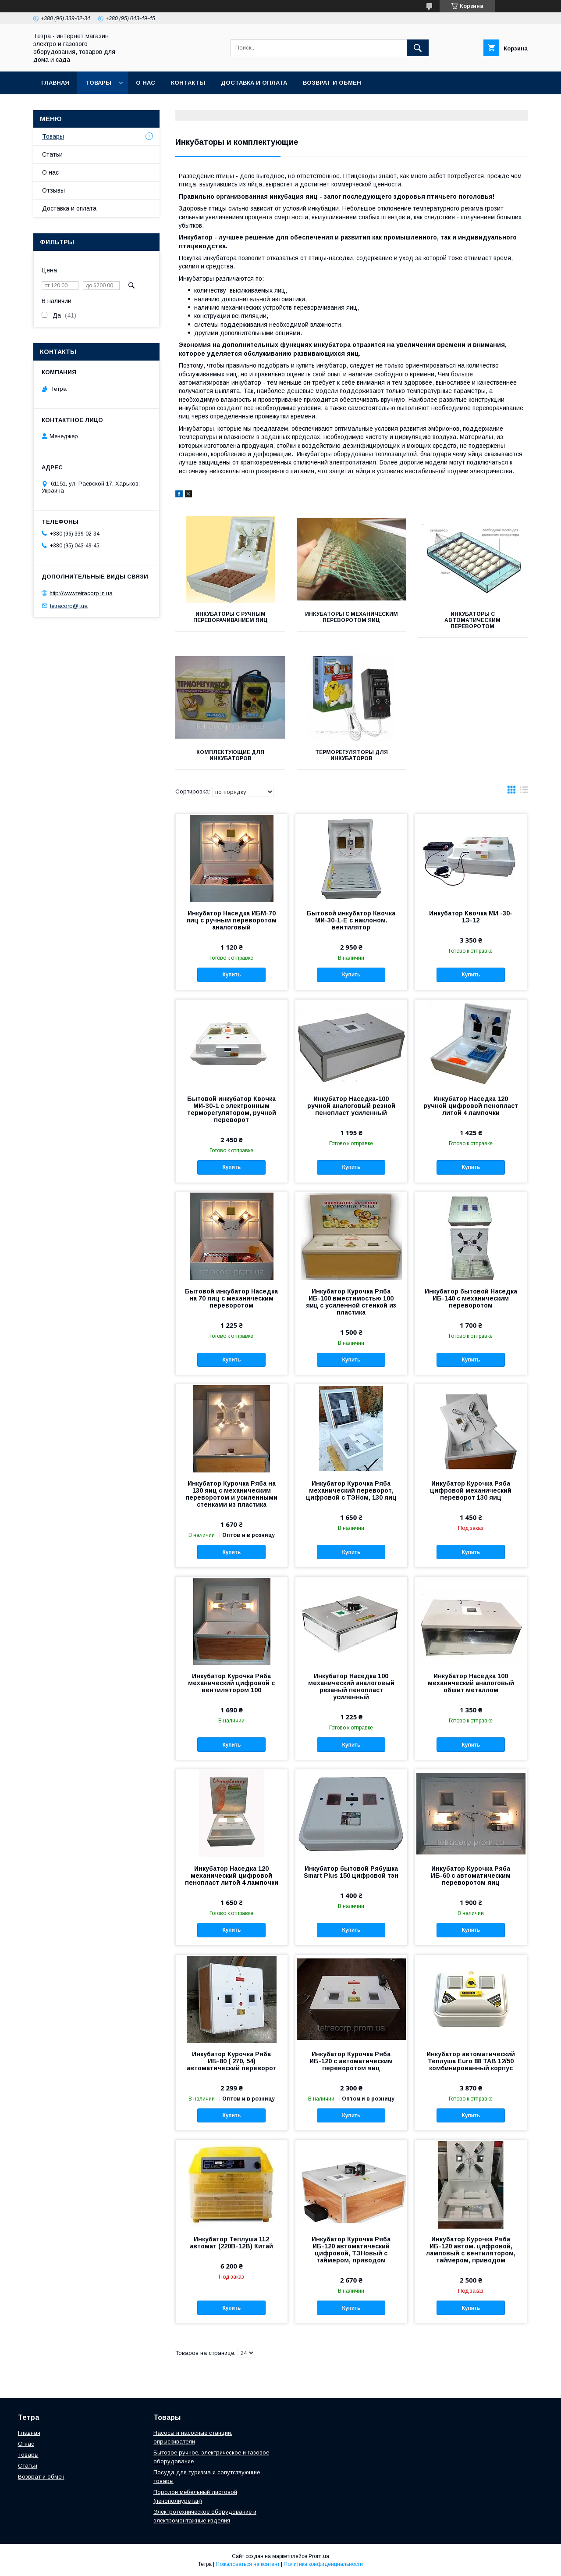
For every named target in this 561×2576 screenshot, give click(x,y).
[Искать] (418, 47)
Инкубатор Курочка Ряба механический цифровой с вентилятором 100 (231, 1683)
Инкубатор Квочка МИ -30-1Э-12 (470, 917)
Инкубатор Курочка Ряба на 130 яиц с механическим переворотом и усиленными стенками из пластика (231, 1494)
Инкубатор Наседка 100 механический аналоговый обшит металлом (471, 1683)
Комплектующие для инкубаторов (230, 755)
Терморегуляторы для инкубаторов (351, 755)
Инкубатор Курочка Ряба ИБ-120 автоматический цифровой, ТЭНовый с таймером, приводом (351, 2250)
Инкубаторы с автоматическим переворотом (472, 620)
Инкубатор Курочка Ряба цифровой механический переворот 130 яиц (470, 1490)
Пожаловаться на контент (248, 2564)
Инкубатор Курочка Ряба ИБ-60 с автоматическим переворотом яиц (471, 1875)
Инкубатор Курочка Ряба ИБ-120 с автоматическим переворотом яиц (351, 2061)
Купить (231, 975)
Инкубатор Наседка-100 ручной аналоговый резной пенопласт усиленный (351, 1105)
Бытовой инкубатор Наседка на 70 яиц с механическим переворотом (231, 1298)
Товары (98, 82)
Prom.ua (319, 2556)
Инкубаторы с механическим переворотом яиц (351, 617)
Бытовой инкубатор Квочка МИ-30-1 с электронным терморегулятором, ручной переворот (231, 1109)
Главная (55, 82)
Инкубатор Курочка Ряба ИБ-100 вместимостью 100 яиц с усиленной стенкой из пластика (351, 1302)
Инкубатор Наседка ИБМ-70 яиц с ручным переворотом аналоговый (231, 920)
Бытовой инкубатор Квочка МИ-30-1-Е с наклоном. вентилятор (351, 920)
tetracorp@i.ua (69, 605)
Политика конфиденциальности (323, 2564)
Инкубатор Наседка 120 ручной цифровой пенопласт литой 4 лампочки (470, 1105)
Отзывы (53, 190)
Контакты (188, 82)
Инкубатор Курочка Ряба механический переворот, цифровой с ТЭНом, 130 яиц (351, 1490)
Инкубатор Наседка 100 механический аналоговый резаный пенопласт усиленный (351, 1686)
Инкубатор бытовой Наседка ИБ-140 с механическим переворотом (471, 1298)
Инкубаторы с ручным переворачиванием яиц (230, 617)
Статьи (52, 154)
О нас (145, 82)
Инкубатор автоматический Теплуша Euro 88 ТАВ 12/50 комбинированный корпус (470, 2061)
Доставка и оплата (254, 82)
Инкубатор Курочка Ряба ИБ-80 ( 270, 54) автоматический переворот (232, 2061)
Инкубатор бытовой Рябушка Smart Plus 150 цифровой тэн (351, 1872)
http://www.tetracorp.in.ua (81, 593)
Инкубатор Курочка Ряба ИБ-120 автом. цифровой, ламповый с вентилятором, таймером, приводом (470, 2250)
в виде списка (524, 792)
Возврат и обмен (332, 82)
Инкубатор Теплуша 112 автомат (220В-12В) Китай (231, 2243)
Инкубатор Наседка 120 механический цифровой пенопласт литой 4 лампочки (231, 1875)
